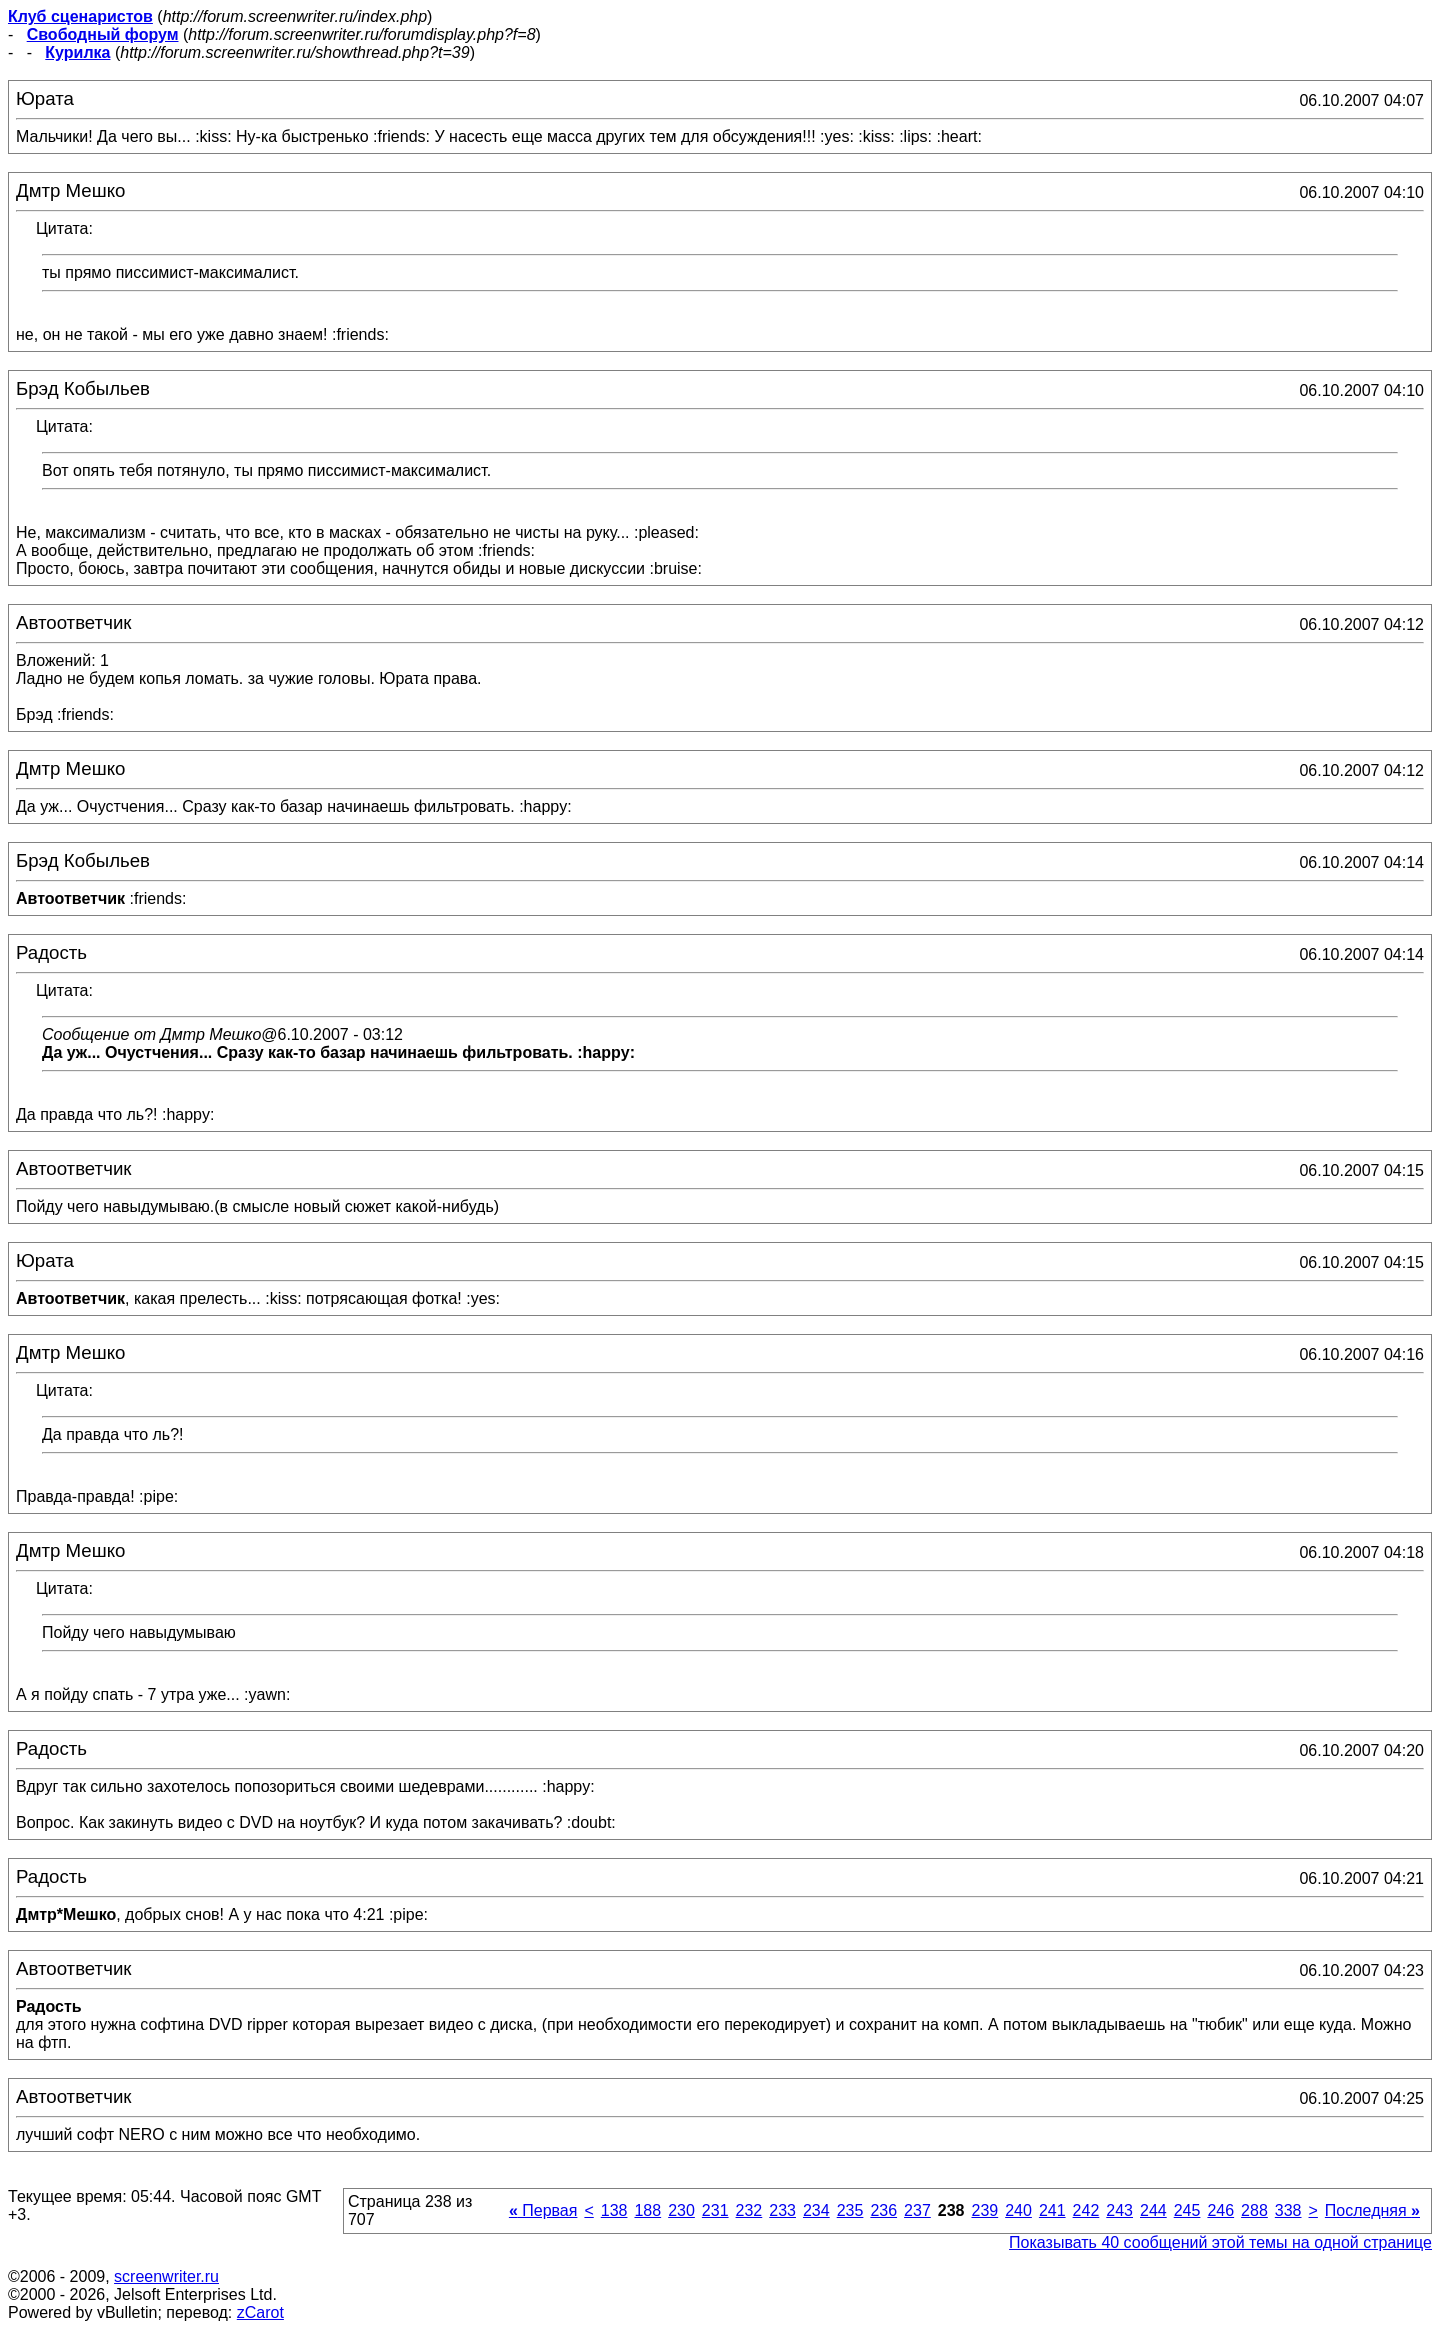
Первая (543, 2210)
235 (850, 2210)
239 (984, 2210)
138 (614, 2210)
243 (1119, 2210)
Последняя (1372, 2210)
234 (816, 2210)
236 (883, 2210)
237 (917, 2210)
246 (1220, 2210)
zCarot (260, 2312)
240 (1018, 2210)
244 (1153, 2210)
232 (749, 2210)
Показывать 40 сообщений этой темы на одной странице (1220, 2242)
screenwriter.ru (166, 2276)
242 (1086, 2210)
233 (782, 2210)
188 (647, 2210)
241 (1052, 2210)
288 (1254, 2210)
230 (681, 2210)
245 (1187, 2210)
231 (715, 2210)
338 (1288, 2210)
